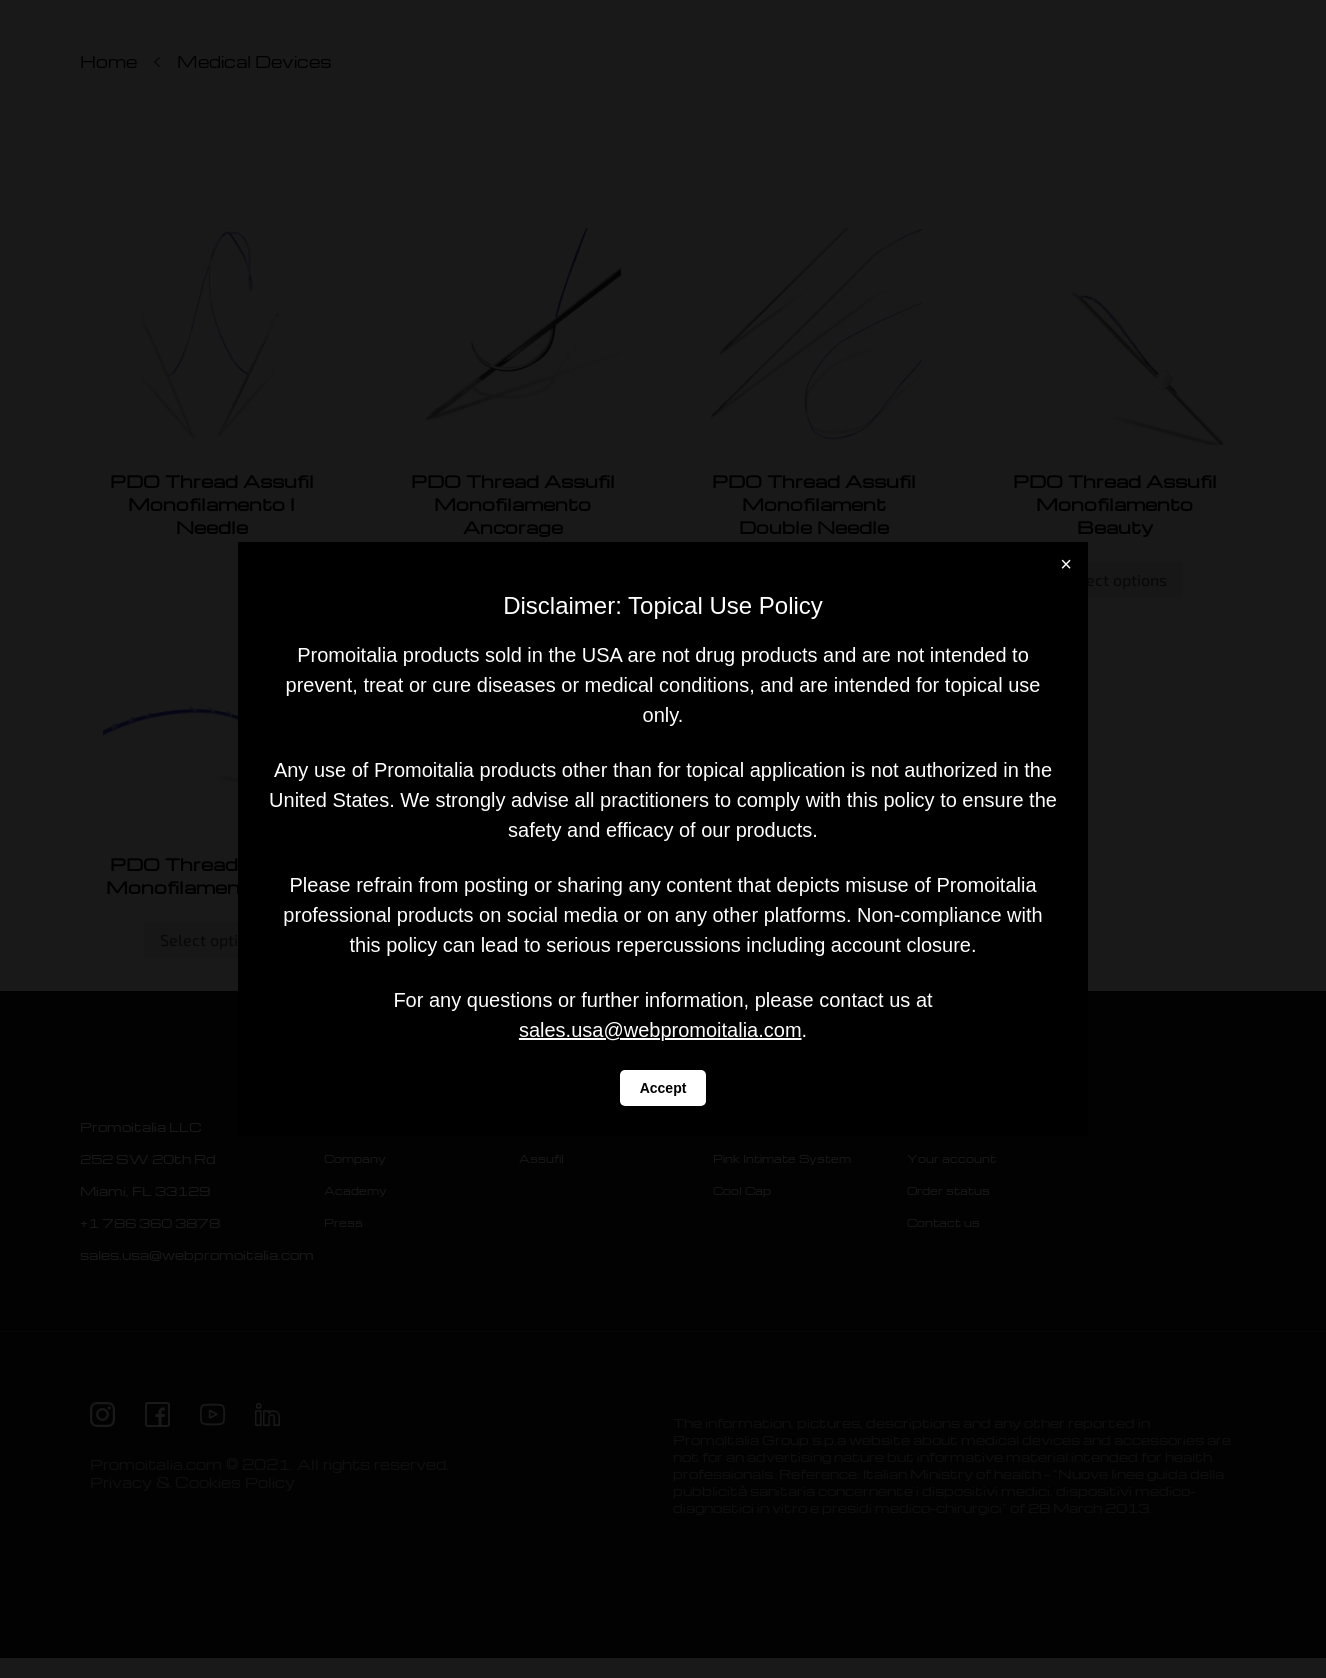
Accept (663, 1088)
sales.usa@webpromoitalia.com (660, 1030)
